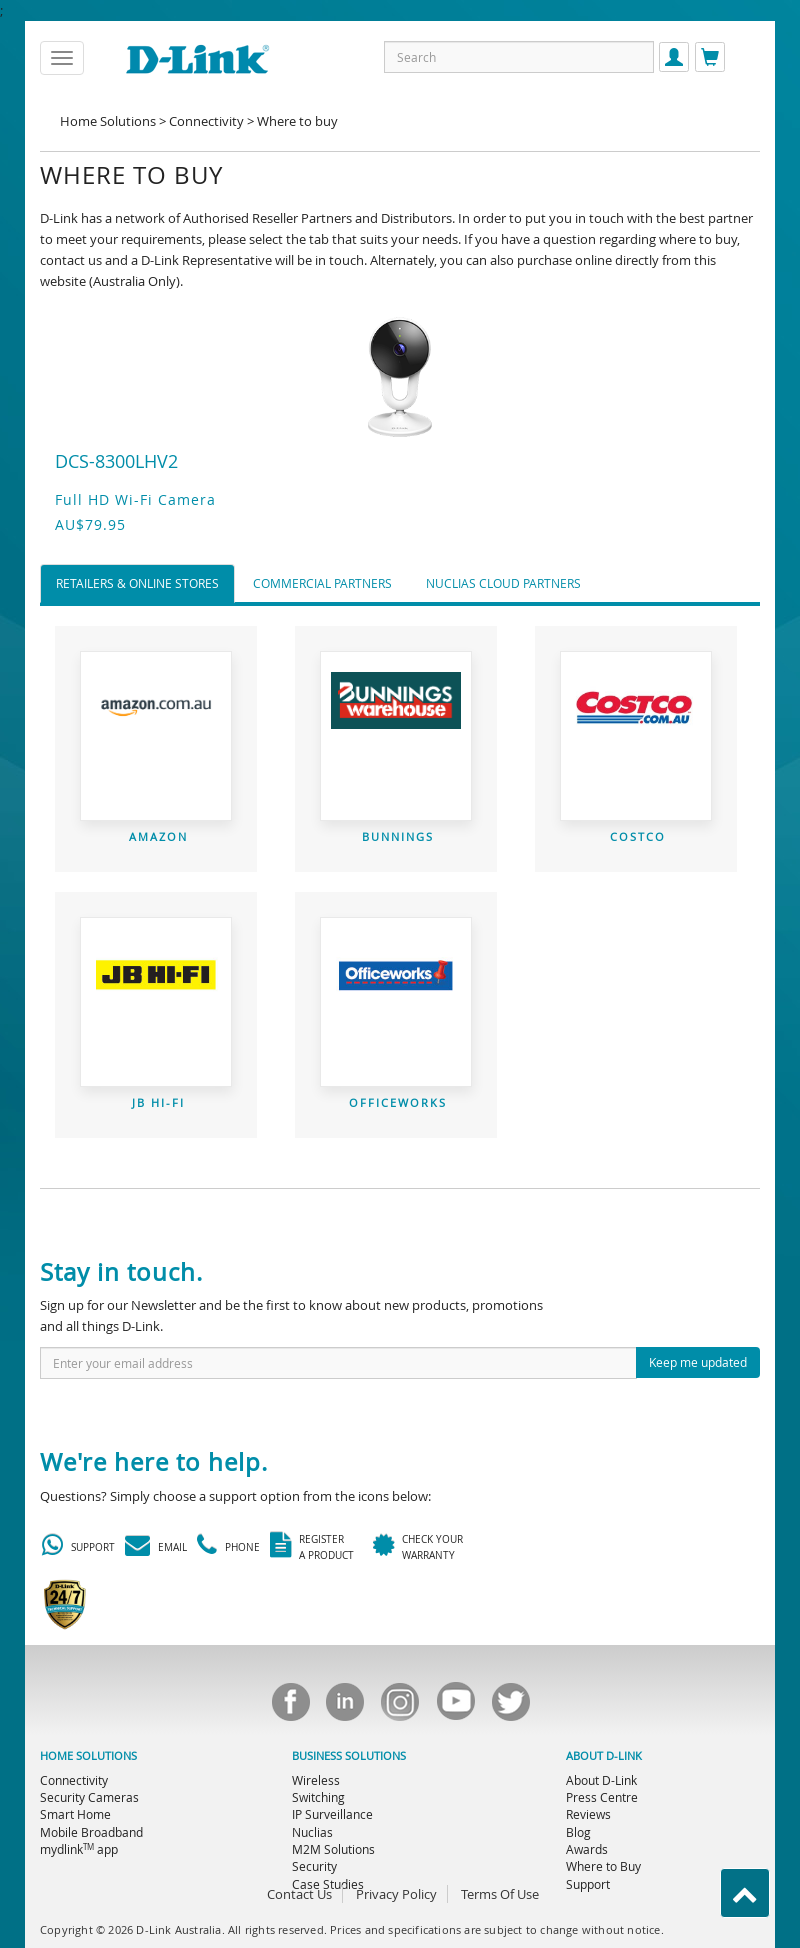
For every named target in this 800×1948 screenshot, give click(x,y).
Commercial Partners (322, 583)
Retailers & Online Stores (137, 583)
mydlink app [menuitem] (79, 1849)
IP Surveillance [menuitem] (332, 1814)
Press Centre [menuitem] (602, 1797)
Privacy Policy (396, 1894)
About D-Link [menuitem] (601, 1780)
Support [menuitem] (588, 1884)
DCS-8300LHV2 (116, 461)
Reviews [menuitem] (588, 1814)
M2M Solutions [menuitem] (333, 1849)
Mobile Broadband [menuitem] (91, 1832)
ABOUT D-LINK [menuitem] (604, 1756)
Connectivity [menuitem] (74, 1780)
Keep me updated (698, 1362)
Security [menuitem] (314, 1866)
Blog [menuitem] (578, 1832)
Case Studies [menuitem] (328, 1884)
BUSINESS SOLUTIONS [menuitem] (349, 1756)
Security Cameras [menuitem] (89, 1797)
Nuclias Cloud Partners (503, 583)
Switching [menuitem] (318, 1797)
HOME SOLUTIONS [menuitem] (88, 1756)
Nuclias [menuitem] (312, 1832)
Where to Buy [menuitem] (603, 1866)
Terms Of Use (500, 1894)
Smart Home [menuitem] (75, 1814)
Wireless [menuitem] (316, 1780)
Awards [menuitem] (587, 1849)
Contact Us (299, 1894)
